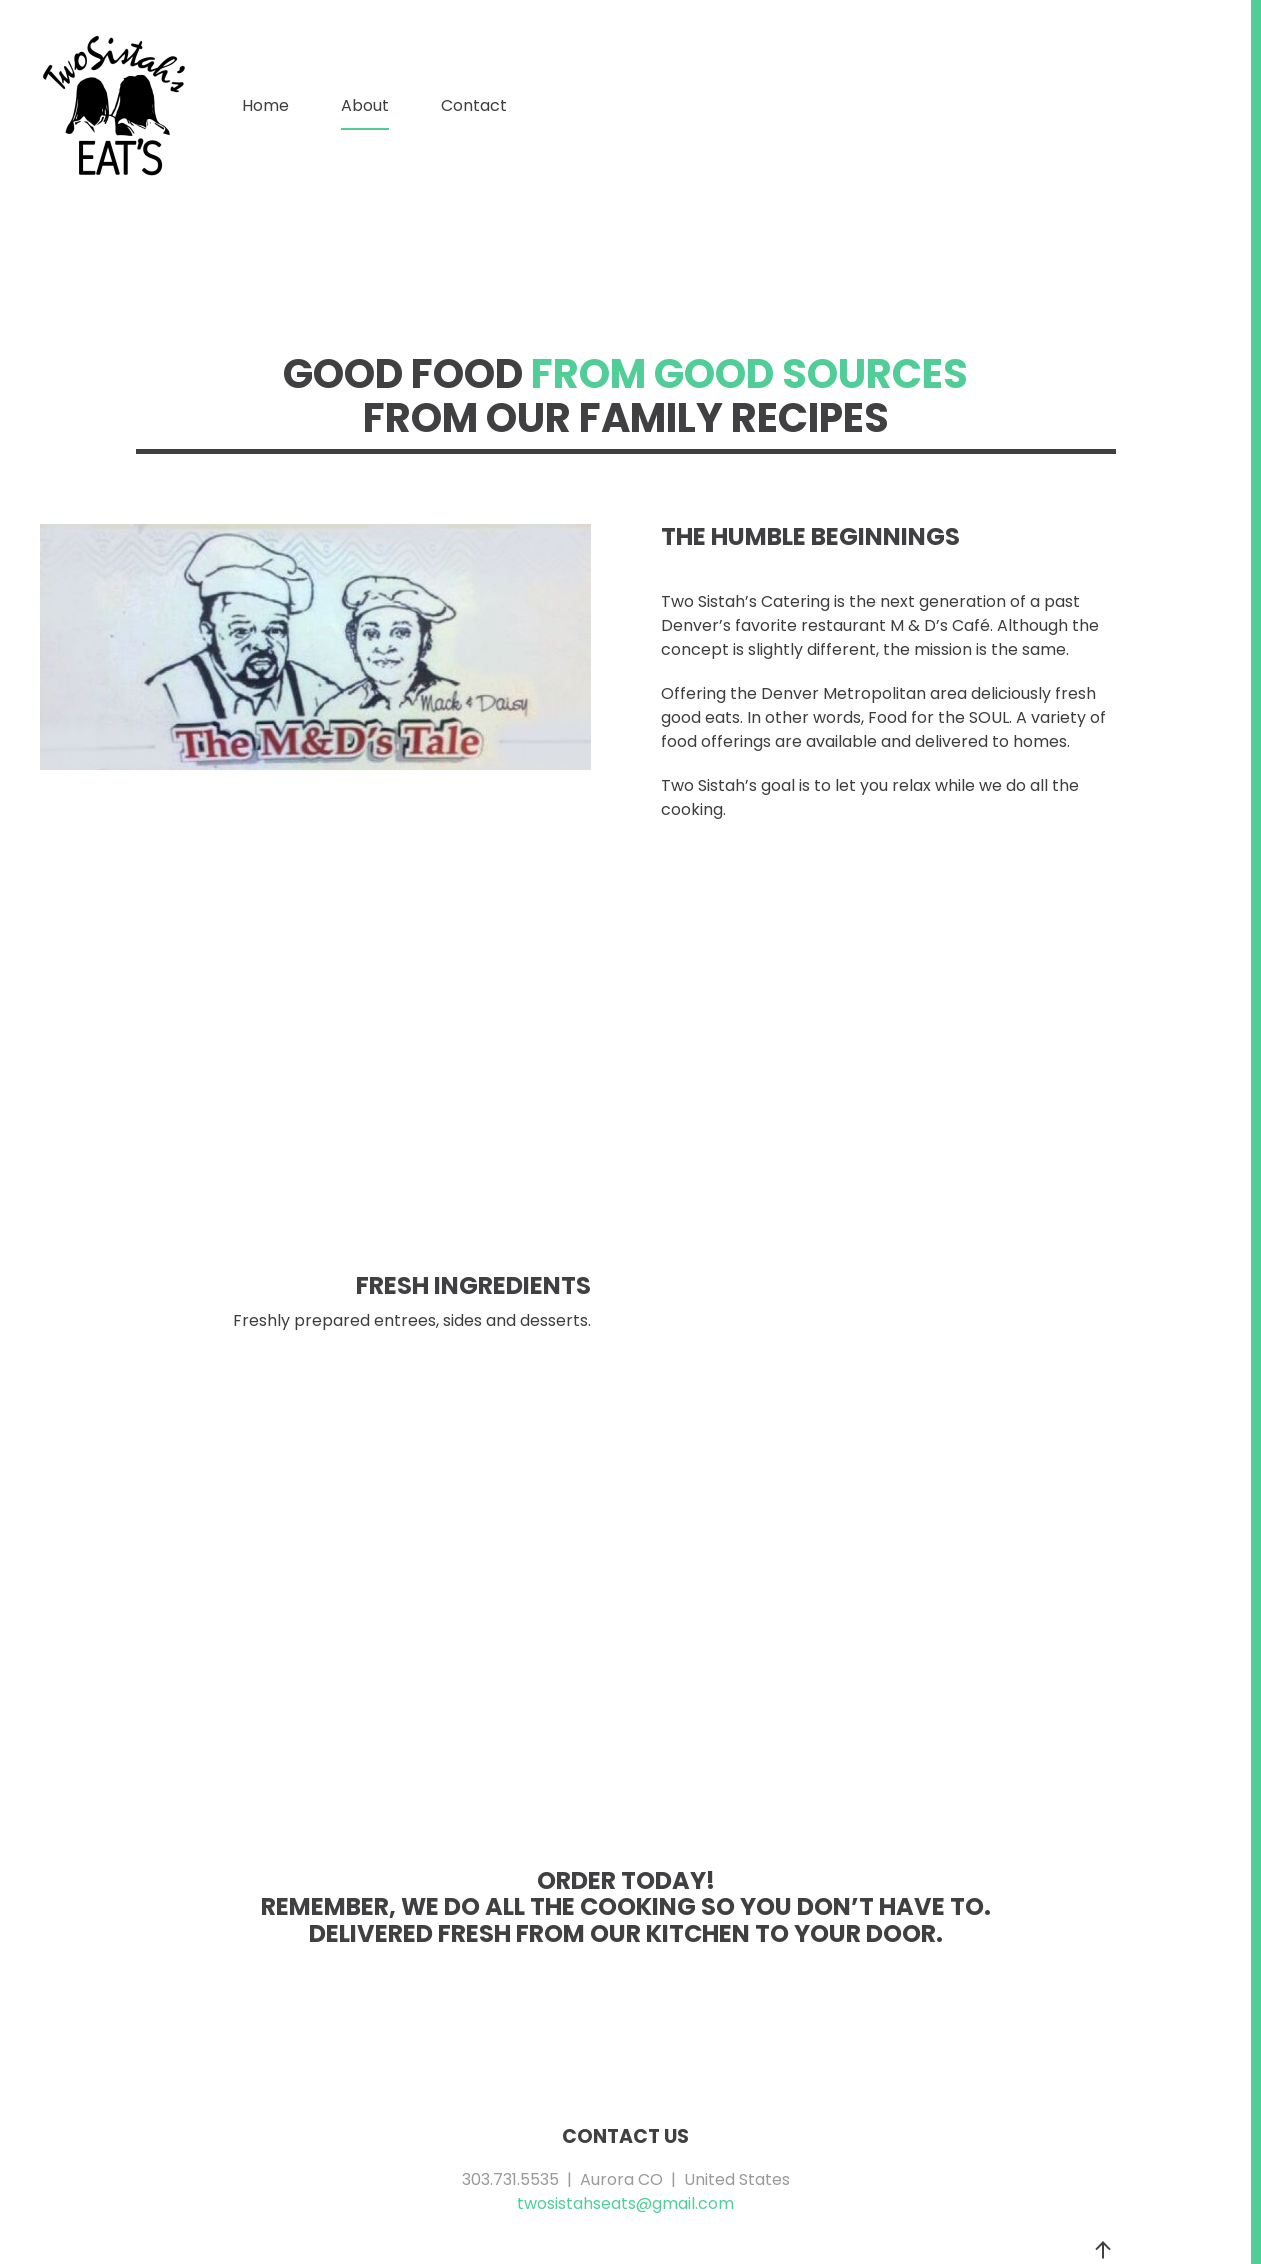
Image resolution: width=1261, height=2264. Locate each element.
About (365, 105)
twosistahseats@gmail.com (625, 2203)
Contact (474, 105)
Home (265, 105)
